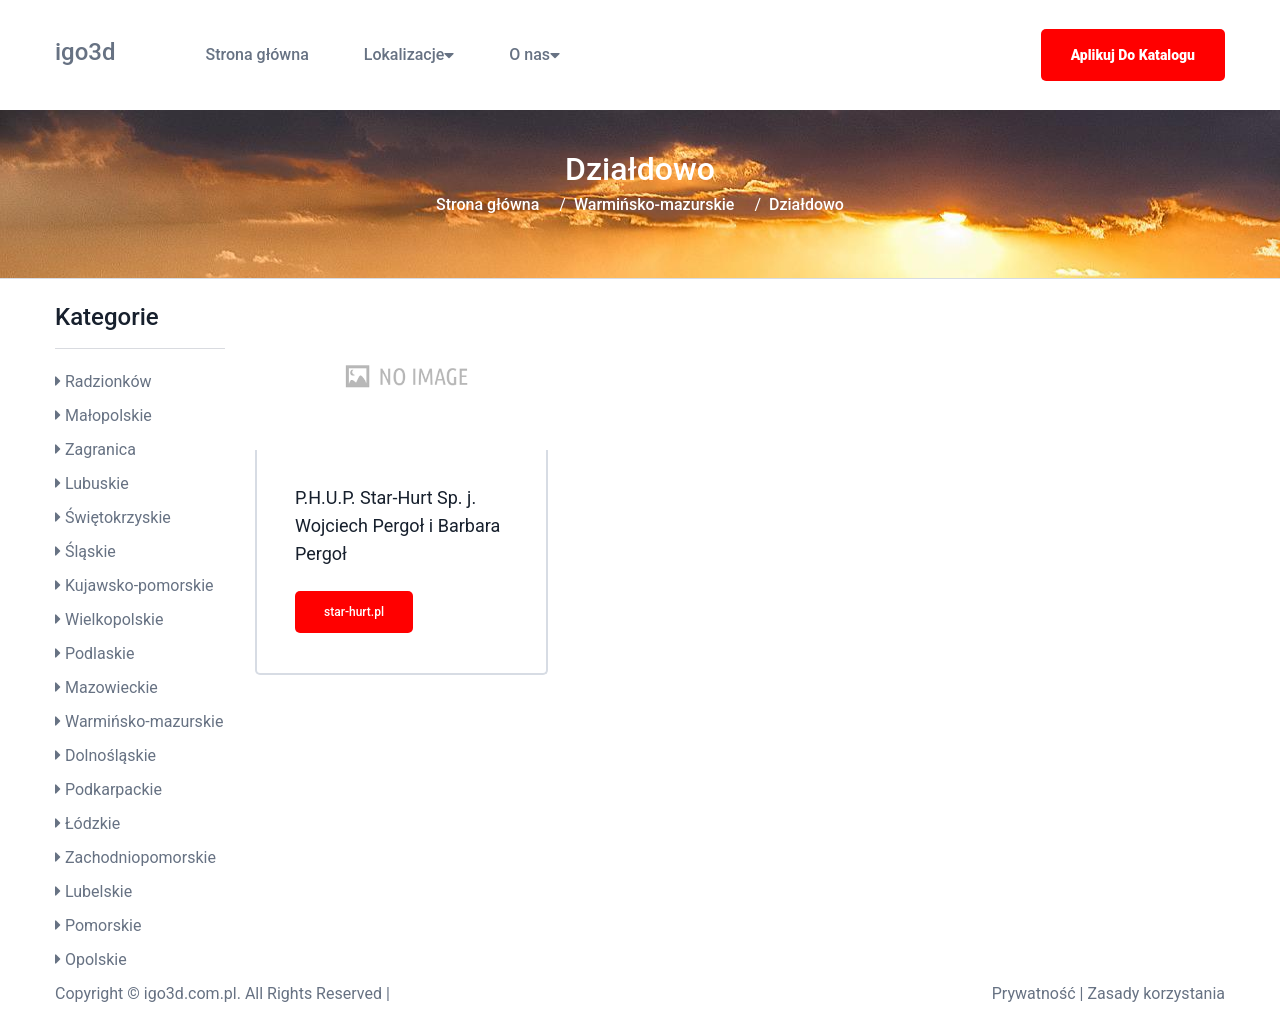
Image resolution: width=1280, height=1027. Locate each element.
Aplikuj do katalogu (1133, 55)
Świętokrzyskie (118, 517)
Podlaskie (99, 653)
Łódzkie (92, 823)
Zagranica (100, 449)
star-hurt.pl (354, 612)
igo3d (85, 52)
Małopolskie (108, 415)
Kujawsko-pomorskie (139, 585)
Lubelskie (98, 891)
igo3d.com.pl (190, 993)
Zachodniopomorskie (140, 857)
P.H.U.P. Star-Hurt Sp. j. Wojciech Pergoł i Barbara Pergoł (397, 525)
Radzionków (108, 381)
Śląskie (90, 551)
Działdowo (806, 204)
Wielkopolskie (114, 619)
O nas (534, 54)
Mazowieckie (111, 687)
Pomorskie (103, 925)
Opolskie (96, 959)
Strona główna (257, 54)
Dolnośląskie (110, 755)
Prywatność (1034, 993)
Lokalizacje (409, 54)
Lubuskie (97, 483)
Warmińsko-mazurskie (654, 204)
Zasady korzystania (1156, 993)
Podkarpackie (113, 789)
